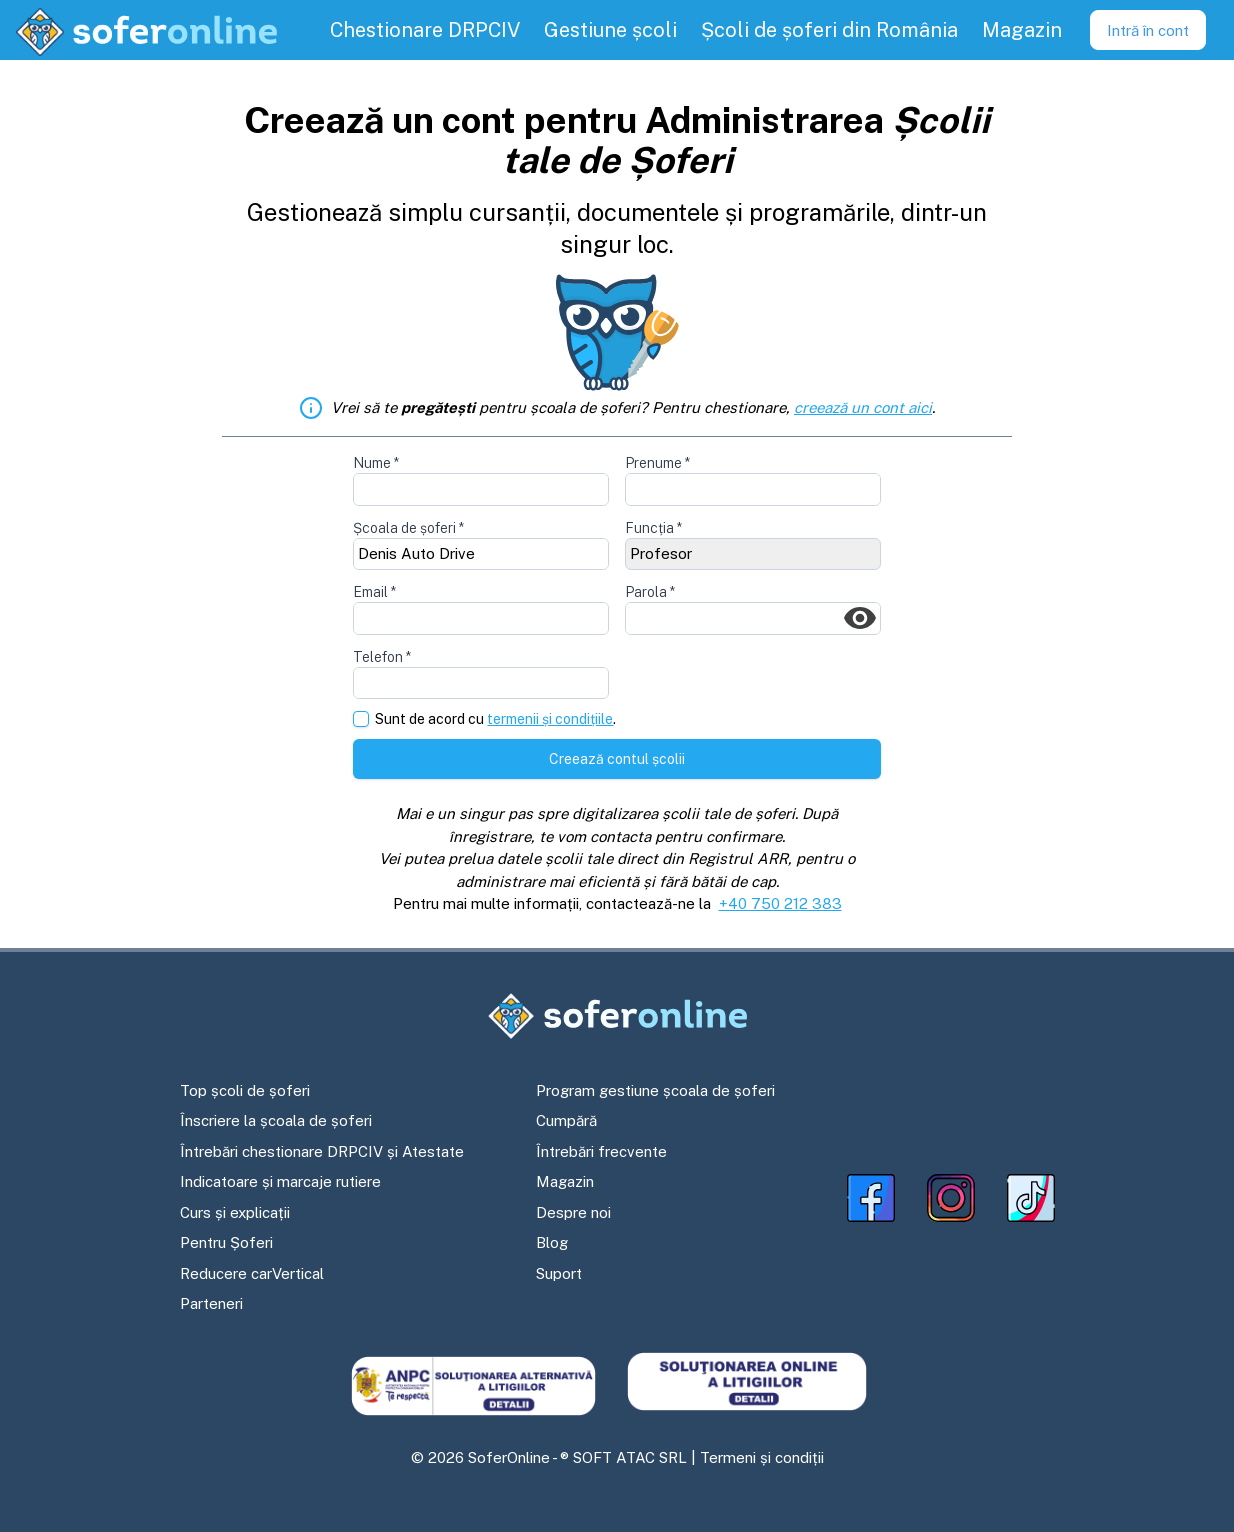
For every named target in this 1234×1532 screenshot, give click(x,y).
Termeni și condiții (762, 1457)
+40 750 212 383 (780, 903)
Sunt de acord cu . (495, 719)
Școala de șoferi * (408, 528)
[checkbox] (361, 719)
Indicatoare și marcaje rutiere (280, 1181)
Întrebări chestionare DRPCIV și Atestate (322, 1151)
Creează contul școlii (617, 759)
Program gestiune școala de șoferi (655, 1090)
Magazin (565, 1181)
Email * (374, 592)
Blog (552, 1242)
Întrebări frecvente (601, 1151)
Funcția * (653, 528)
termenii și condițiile (550, 719)
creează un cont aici (863, 407)
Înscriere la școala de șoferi (276, 1120)
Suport (559, 1273)
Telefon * (382, 657)
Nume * (376, 463)
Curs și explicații (235, 1212)
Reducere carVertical (252, 1273)
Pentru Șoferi (226, 1242)
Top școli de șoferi (245, 1090)
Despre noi (573, 1212)
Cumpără (566, 1120)
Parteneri (211, 1303)
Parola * (650, 592)
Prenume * (657, 463)
